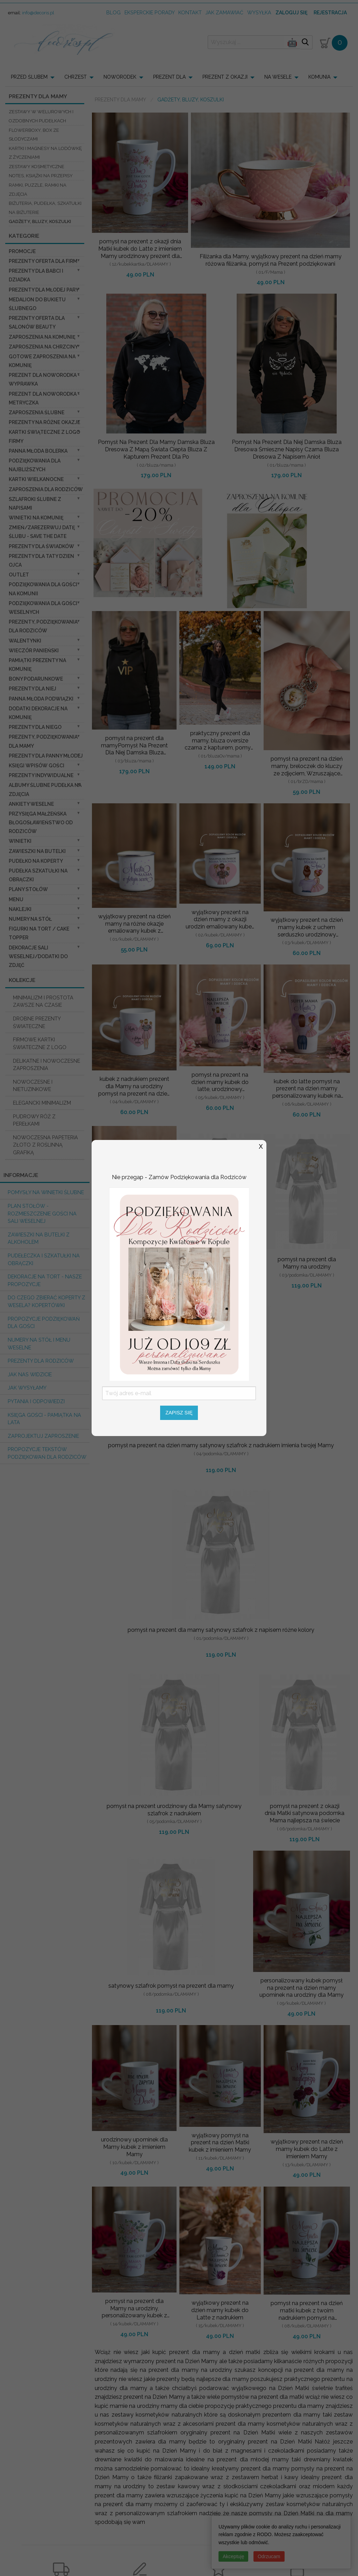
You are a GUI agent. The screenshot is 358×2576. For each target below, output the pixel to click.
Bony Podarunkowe (36, 679)
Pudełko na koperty (36, 861)
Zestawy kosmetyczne (36, 166)
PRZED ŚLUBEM (29, 77)
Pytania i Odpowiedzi (36, 1401)
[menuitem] (35, 77)
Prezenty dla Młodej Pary (44, 290)
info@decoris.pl (38, 12)
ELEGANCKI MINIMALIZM (42, 1103)
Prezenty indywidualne (41, 775)
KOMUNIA (319, 77)
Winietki (20, 841)
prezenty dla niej (32, 688)
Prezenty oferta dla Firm (43, 261)
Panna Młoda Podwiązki (41, 699)
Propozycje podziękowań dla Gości (44, 1322)
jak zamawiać (224, 12)
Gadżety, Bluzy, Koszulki (40, 221)
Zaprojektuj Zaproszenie (43, 1436)
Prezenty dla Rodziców (41, 1361)
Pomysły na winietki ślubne (46, 1192)
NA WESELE (278, 77)
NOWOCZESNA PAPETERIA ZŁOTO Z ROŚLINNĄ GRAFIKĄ (45, 1144)
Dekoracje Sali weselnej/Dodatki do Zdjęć (38, 956)
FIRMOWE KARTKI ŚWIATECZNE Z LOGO (39, 1043)
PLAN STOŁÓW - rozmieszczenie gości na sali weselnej (42, 1213)
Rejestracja (330, 12)
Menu (16, 899)
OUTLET (19, 574)
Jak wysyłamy (27, 1388)
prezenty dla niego (35, 727)
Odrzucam (269, 2556)
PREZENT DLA (169, 77)
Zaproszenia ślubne (36, 412)
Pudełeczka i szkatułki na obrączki (44, 1259)
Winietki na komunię (36, 518)
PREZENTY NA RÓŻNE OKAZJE (44, 422)
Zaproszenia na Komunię (42, 337)
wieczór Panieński (34, 650)
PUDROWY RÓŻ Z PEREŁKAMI (34, 1120)
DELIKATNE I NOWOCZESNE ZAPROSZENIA (46, 1064)
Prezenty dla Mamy (120, 99)
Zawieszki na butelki (37, 851)
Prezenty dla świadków (41, 546)
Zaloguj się (291, 12)
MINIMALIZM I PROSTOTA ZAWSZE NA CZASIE (43, 1001)
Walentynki (25, 641)
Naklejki (20, 909)
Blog (113, 12)
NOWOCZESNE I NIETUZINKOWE (32, 1085)
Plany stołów (28, 889)
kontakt (190, 12)
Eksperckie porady (149, 12)
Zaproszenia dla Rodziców (46, 489)
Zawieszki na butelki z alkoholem (39, 1238)
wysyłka (259, 12)
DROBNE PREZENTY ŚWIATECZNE (37, 1022)
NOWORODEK (119, 77)
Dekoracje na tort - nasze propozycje (45, 1280)
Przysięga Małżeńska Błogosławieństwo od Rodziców (41, 822)
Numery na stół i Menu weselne (39, 1343)
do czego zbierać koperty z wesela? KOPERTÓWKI (46, 1301)
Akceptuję (233, 2556)
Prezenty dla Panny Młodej (46, 756)
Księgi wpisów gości (36, 765)
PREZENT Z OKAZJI (225, 77)
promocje (22, 251)
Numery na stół (30, 919)
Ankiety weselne (31, 804)
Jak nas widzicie (30, 1374)
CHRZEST (75, 77)
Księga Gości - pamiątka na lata (44, 1419)
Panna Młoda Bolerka (38, 451)
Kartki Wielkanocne (36, 479)
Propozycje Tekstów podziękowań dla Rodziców (47, 1453)
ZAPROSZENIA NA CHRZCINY (43, 347)
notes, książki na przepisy (41, 175)
